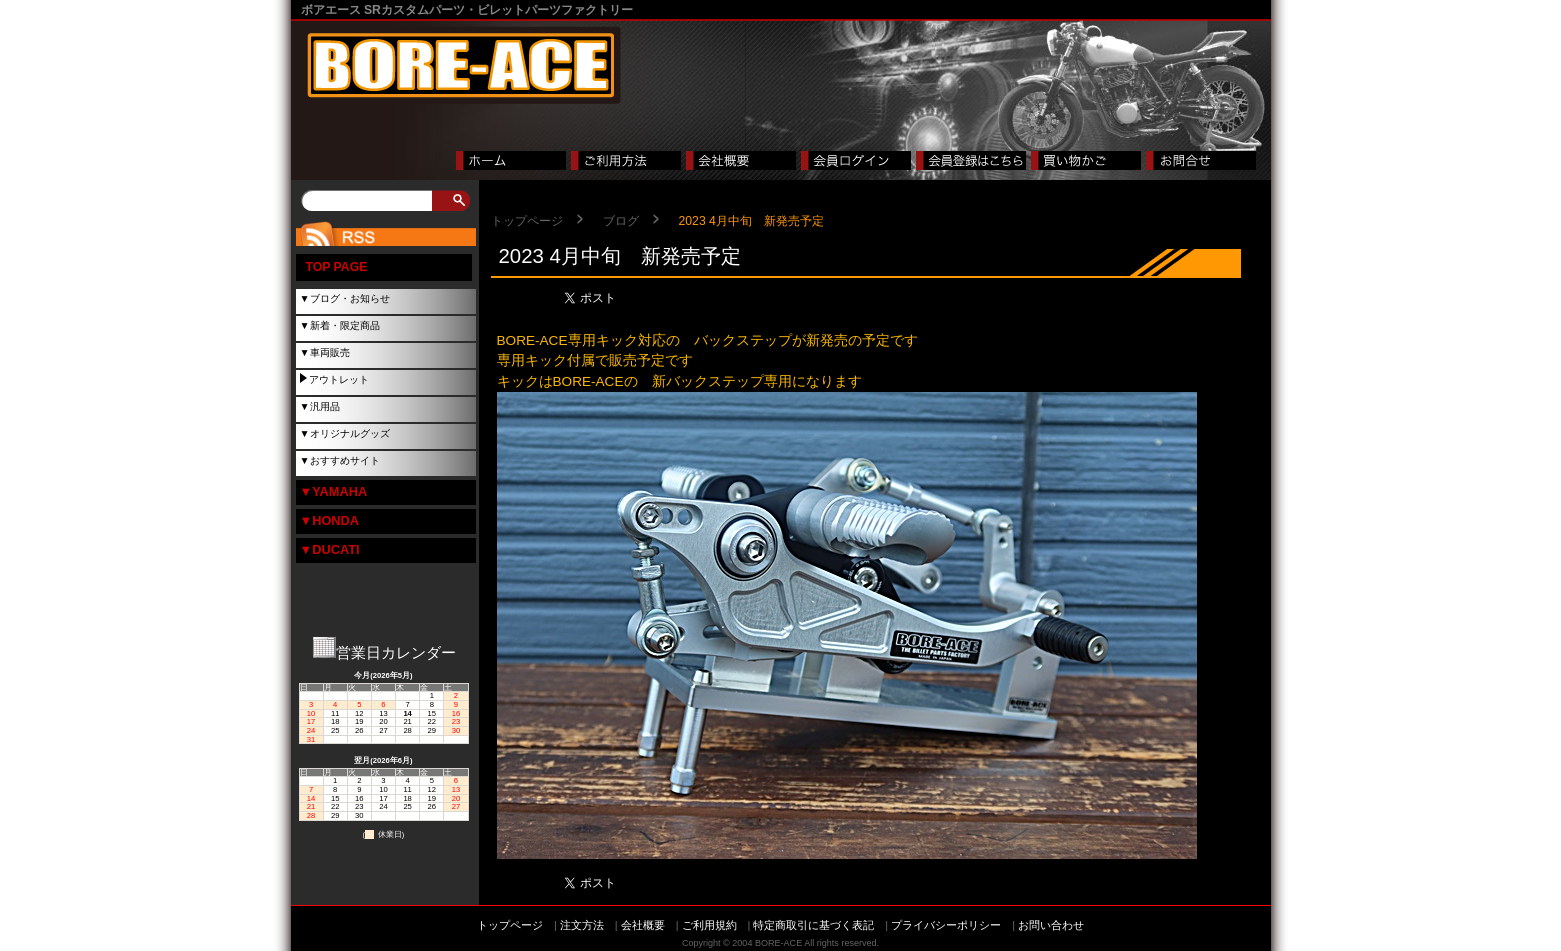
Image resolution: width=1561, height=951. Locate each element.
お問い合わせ (1051, 925)
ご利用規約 (709, 925)
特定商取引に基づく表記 (813, 925)
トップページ (527, 221)
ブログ (621, 221)
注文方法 (582, 925)
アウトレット (339, 379)
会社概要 (643, 925)
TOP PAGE (337, 267)
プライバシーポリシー (946, 925)
